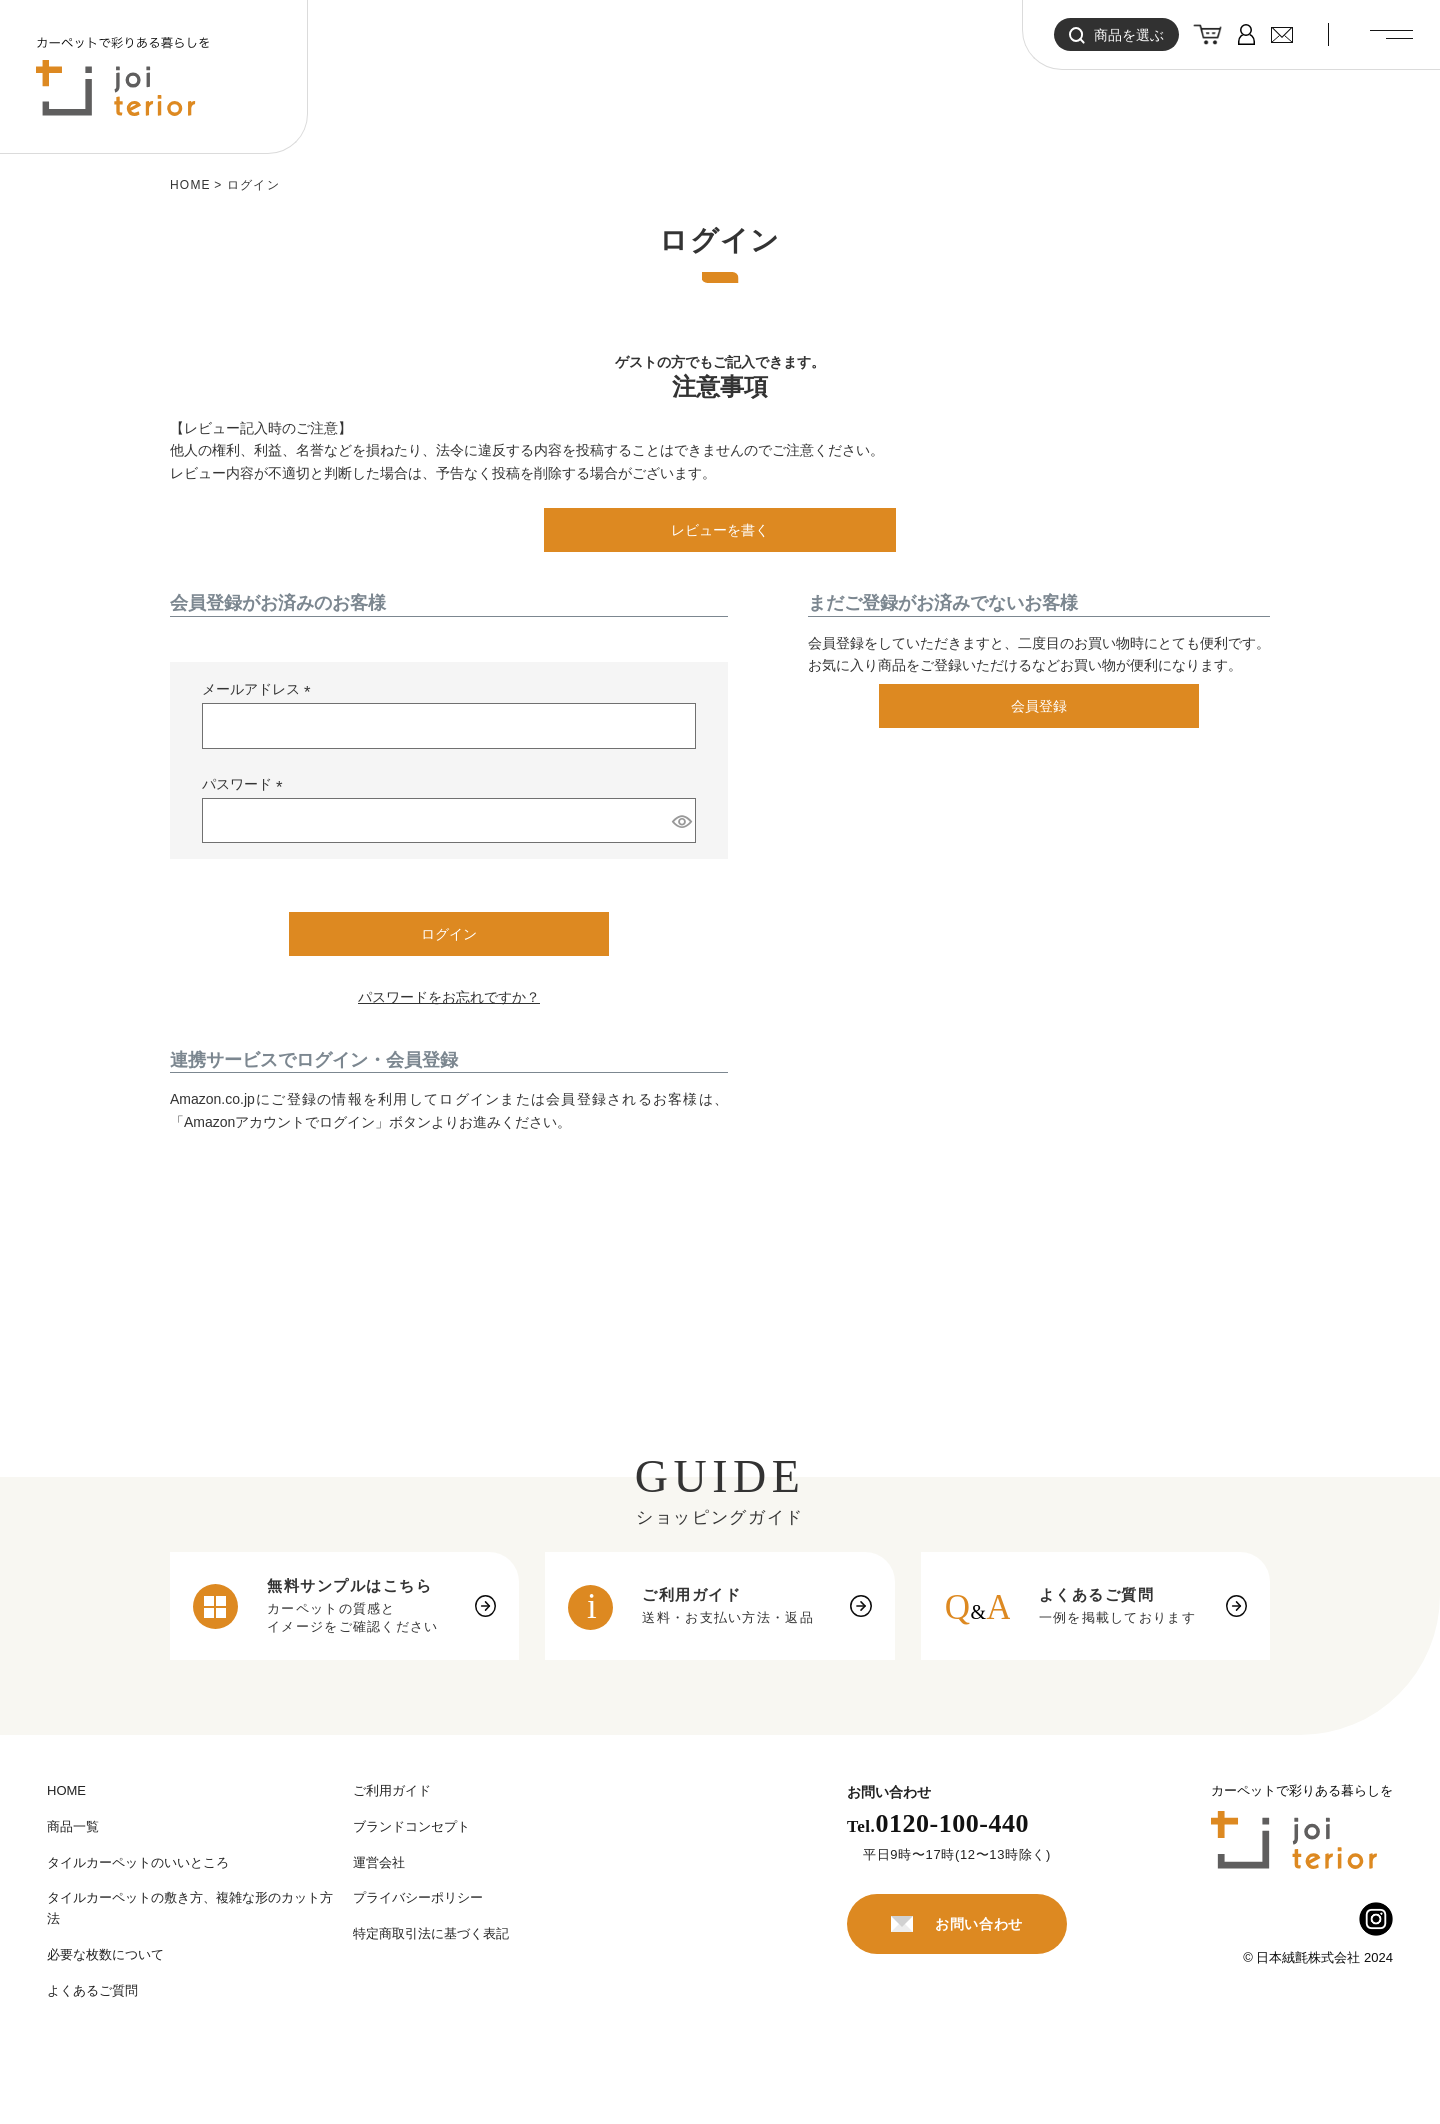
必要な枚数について (105, 1954)
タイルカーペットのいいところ (138, 1862)
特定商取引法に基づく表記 (431, 1933)
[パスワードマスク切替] (681, 821)
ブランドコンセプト (411, 1826)
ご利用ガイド (392, 1790)
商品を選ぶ (1116, 35)
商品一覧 (73, 1826)
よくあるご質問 (92, 1990)
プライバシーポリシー (418, 1897)
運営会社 (379, 1862)
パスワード (246, 785)
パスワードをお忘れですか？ (449, 997)
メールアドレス (260, 690)
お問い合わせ (957, 1924)
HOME (190, 185)
